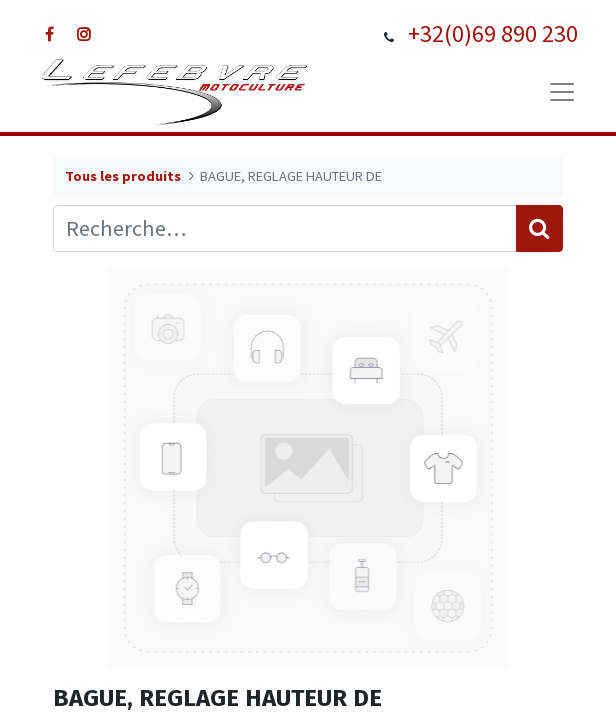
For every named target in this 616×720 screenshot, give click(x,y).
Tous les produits (123, 176)
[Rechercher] (539, 228)
